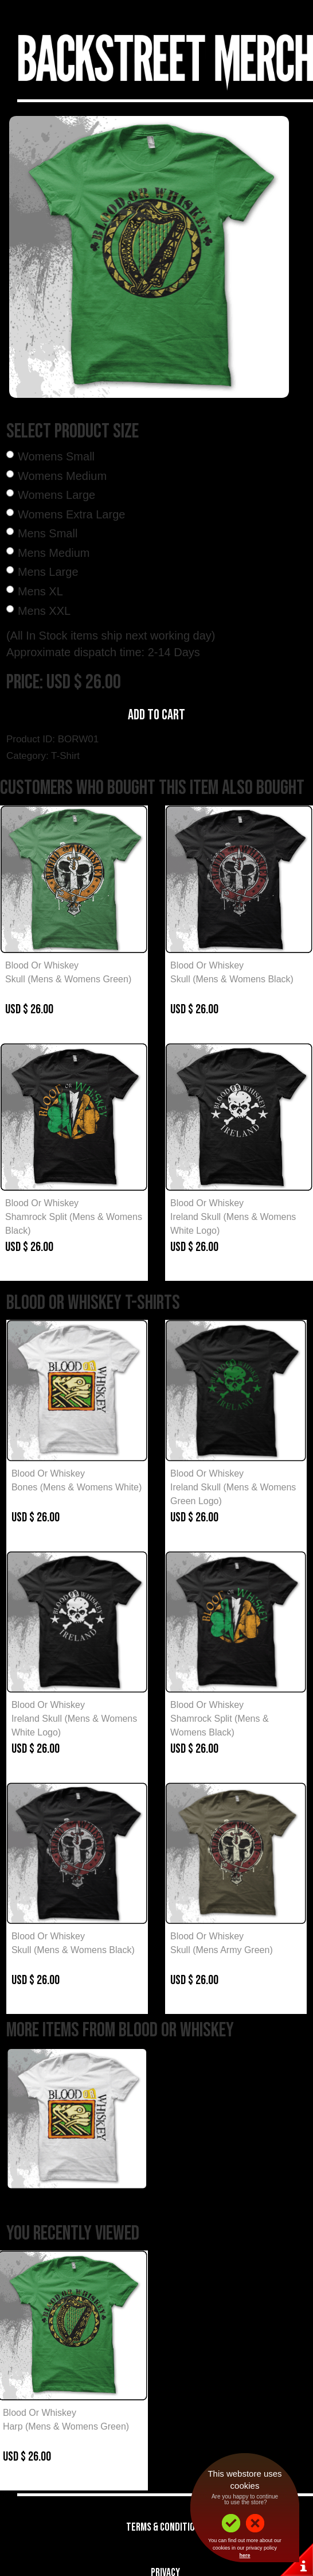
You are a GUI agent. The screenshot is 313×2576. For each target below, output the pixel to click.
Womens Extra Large (72, 514)
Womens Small (56, 456)
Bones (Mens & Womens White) (76, 1487)
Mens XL (40, 591)
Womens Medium (62, 476)
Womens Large (56, 495)
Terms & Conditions (165, 2527)
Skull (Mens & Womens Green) (68, 979)
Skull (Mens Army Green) (221, 1950)
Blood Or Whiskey (42, 965)
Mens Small (47, 533)
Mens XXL (44, 611)
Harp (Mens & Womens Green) (66, 2426)
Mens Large (48, 571)
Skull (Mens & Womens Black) (232, 979)
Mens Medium (54, 553)
